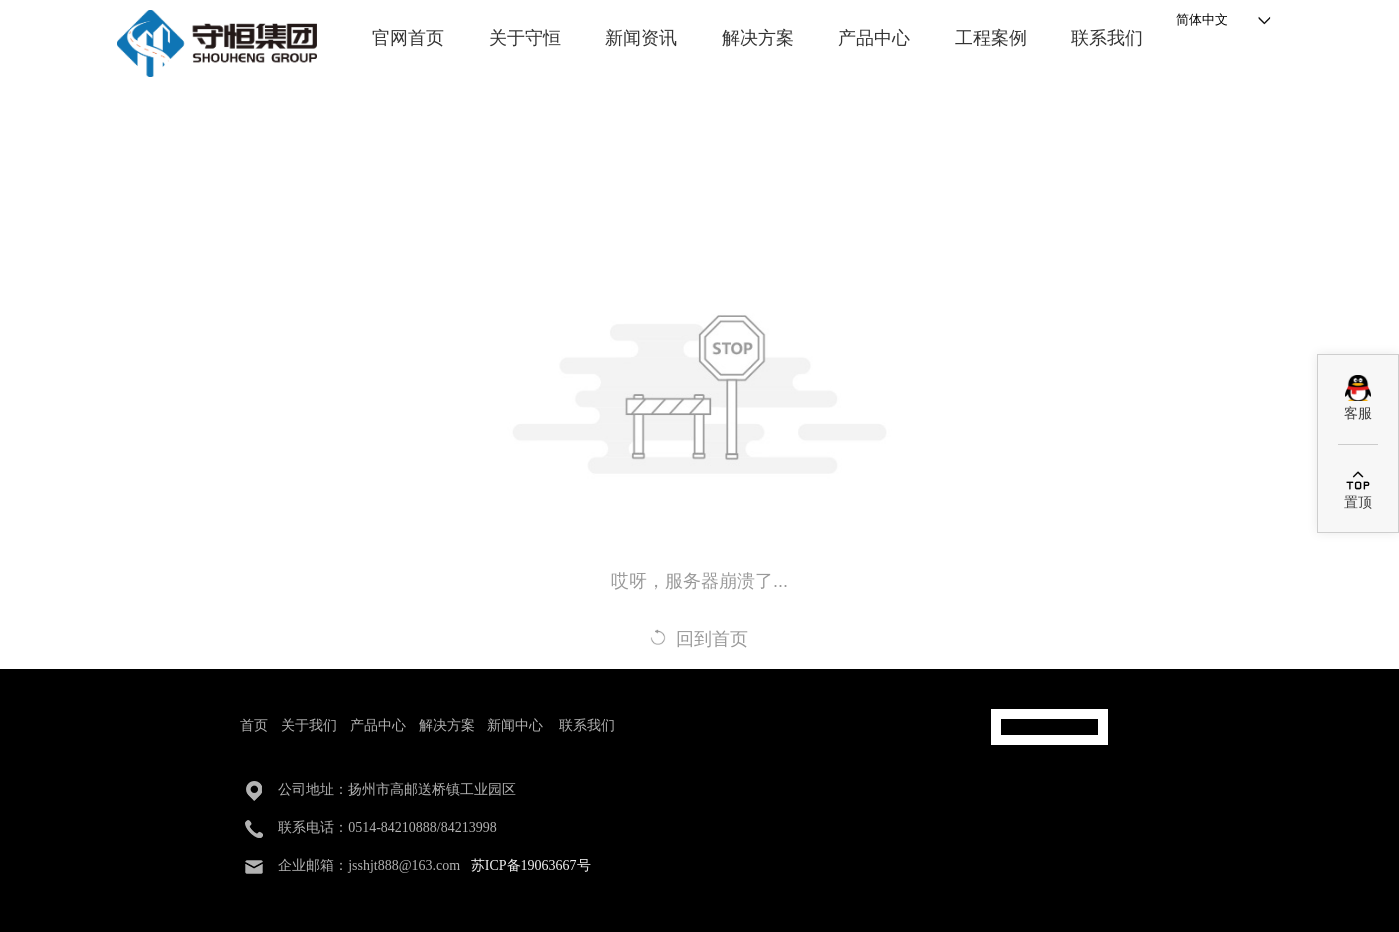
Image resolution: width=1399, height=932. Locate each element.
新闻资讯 (641, 38)
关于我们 (309, 725)
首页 (254, 725)
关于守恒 (525, 38)
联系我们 (1107, 38)
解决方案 (758, 38)
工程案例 (991, 38)
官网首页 (408, 38)
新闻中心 (515, 725)
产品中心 (874, 38)
